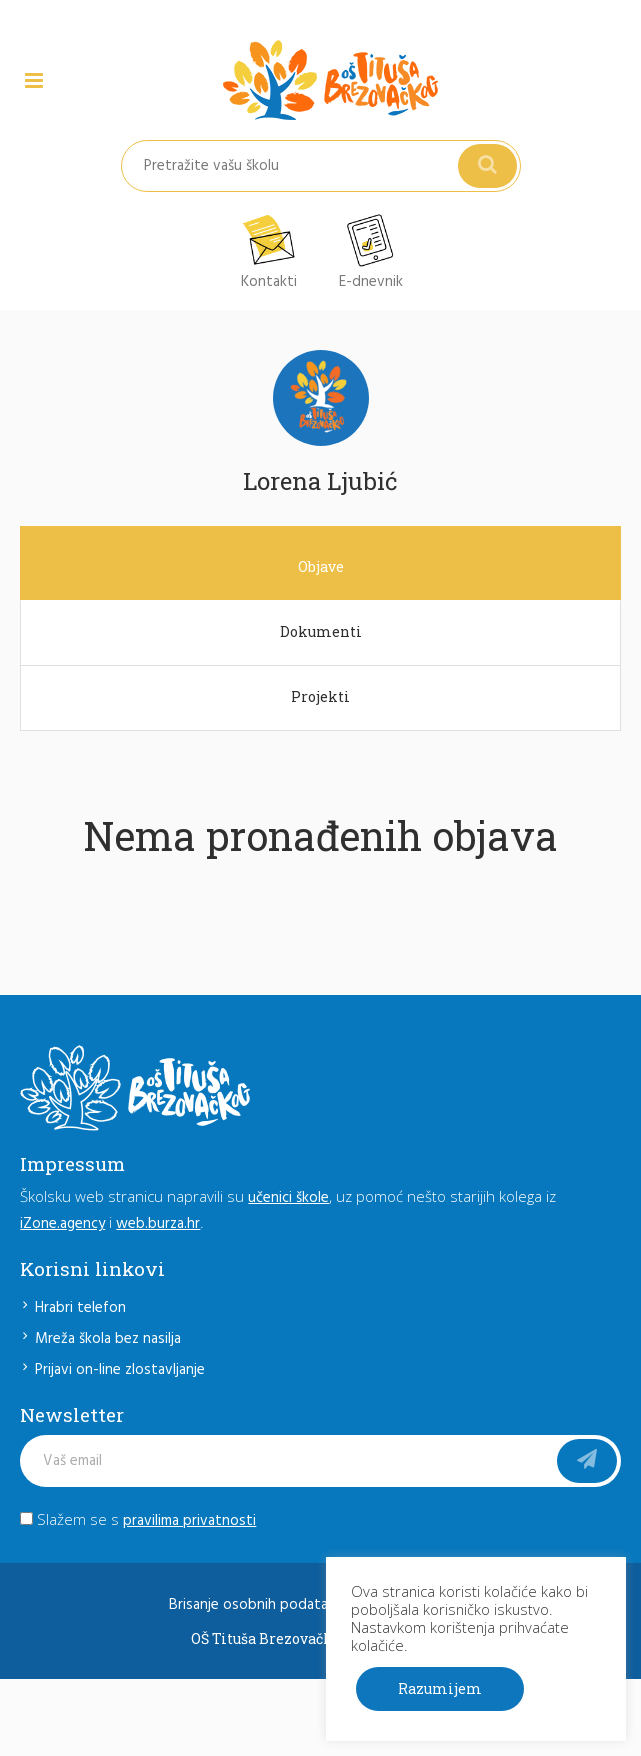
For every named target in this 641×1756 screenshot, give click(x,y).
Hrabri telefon (80, 1308)
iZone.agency (62, 1224)
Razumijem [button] (440, 1688)
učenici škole (288, 1198)
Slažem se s (138, 1519)
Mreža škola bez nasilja (108, 1339)
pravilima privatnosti (189, 1521)
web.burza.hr (158, 1224)
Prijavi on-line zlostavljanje (120, 1370)
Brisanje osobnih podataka (255, 1605)
